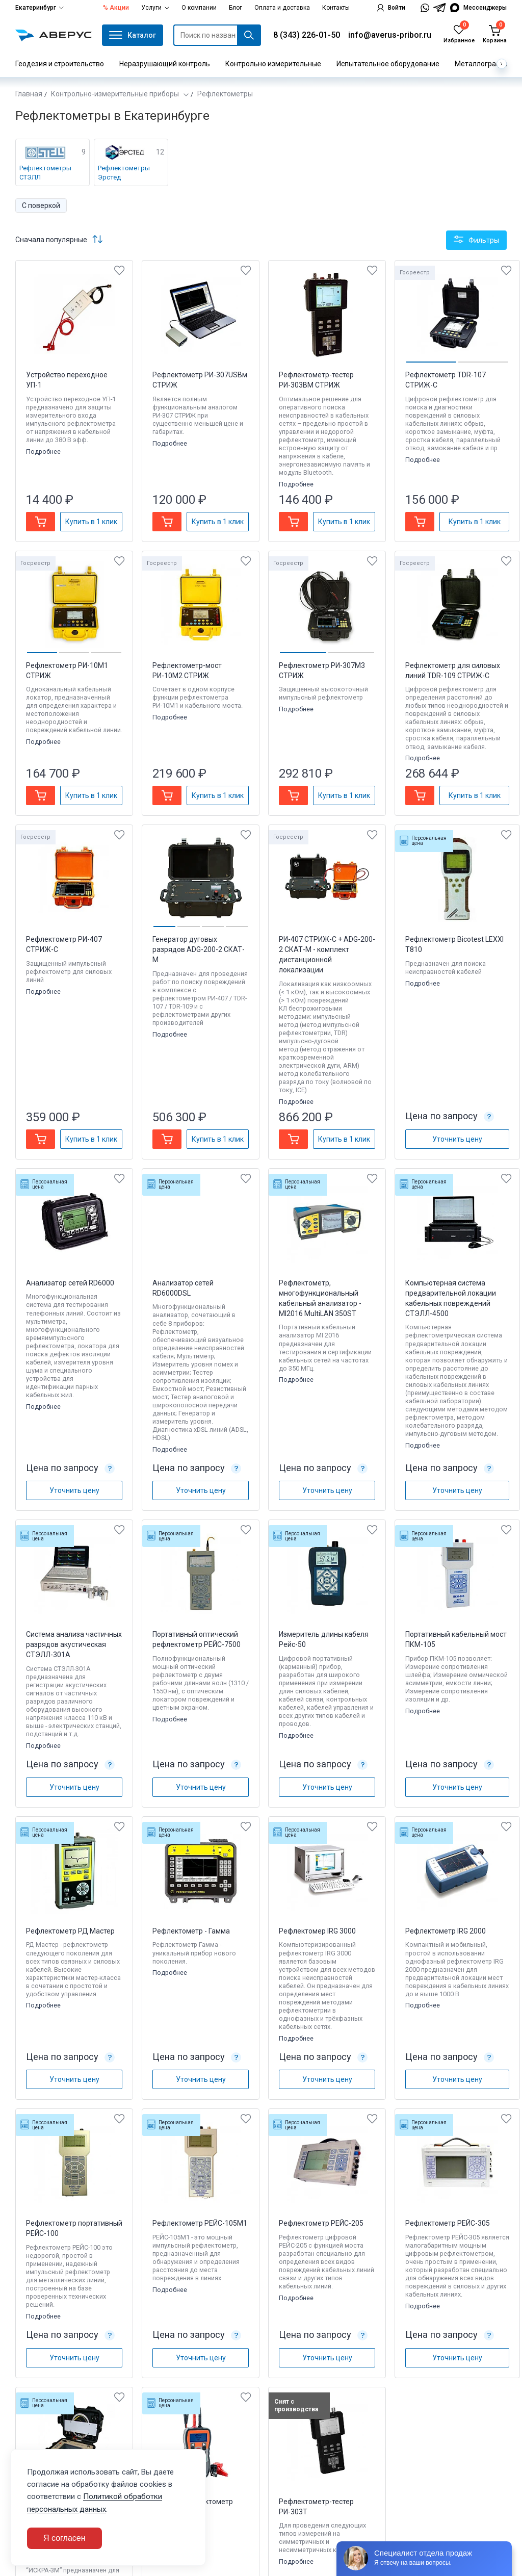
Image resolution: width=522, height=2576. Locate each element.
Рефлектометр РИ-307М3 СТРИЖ (322, 670)
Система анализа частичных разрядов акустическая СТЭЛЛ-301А (74, 1644)
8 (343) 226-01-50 (306, 35)
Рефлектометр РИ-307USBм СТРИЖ (199, 380)
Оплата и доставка (282, 7)
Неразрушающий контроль (164, 64)
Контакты (336, 7)
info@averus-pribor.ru (389, 35)
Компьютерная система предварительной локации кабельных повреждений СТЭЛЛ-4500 (450, 1298)
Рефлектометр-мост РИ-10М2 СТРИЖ (187, 670)
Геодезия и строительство (59, 64)
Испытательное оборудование (387, 64)
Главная (28, 94)
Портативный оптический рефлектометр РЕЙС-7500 (196, 1639)
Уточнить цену (457, 1139)
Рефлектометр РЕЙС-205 (321, 2223)
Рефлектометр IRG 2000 (445, 1931)
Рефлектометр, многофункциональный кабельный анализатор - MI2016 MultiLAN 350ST (320, 1298)
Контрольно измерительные (273, 64)
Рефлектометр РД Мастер (70, 1931)
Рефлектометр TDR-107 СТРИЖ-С (445, 380)
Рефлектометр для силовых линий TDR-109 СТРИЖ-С (452, 670)
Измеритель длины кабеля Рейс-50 (324, 1639)
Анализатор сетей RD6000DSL (183, 1288)
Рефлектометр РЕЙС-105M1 (199, 2223)
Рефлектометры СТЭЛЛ (45, 172)
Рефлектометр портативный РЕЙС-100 (74, 2228)
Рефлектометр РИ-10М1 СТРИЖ (67, 670)
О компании (199, 7)
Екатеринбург (39, 7)
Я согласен (64, 2538)
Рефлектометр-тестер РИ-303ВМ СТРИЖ (316, 380)
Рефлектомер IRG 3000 (317, 1931)
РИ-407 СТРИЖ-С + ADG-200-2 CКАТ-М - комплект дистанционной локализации (327, 954)
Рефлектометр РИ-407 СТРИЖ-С (64, 944)
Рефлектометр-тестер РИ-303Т (316, 2506)
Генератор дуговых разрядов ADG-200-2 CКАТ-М (198, 949)
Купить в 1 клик (91, 522)
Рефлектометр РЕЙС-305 (447, 2223)
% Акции (116, 7)
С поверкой (41, 205)
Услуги (155, 7)
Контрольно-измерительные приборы (115, 94)
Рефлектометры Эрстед (124, 172)
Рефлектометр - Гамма (191, 1931)
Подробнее (44, 451)
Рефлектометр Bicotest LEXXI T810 (454, 944)
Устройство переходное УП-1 (67, 380)
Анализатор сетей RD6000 (70, 1283)
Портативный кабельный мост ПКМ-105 (456, 1639)
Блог (235, 7)
